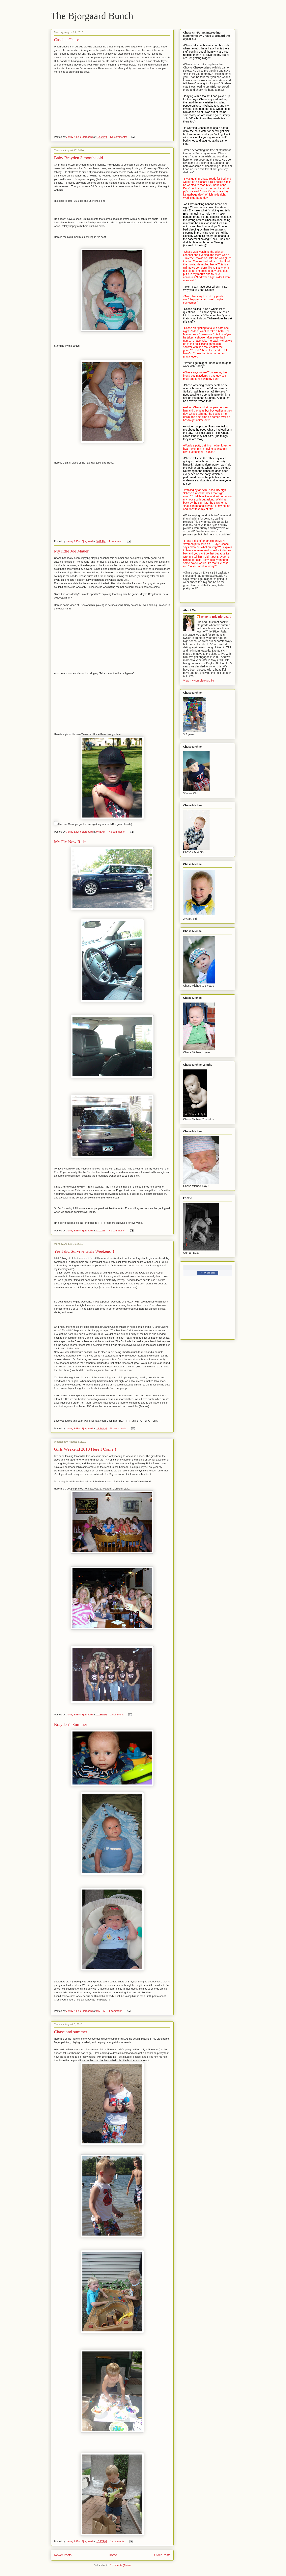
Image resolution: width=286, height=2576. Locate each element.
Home (113, 2555)
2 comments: (118, 2541)
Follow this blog (207, 1273)
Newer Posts (63, 2555)
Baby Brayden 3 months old (78, 157)
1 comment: (116, 541)
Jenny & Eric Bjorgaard (216, 616)
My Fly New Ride (70, 841)
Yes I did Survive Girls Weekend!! (84, 1251)
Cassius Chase (66, 39)
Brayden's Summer (70, 1724)
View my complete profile (198, 680)
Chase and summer (70, 2031)
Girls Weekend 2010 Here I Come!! (85, 1449)
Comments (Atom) (120, 2565)
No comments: (119, 136)
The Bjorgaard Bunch (92, 16)
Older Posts (162, 2555)
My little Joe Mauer (71, 551)
